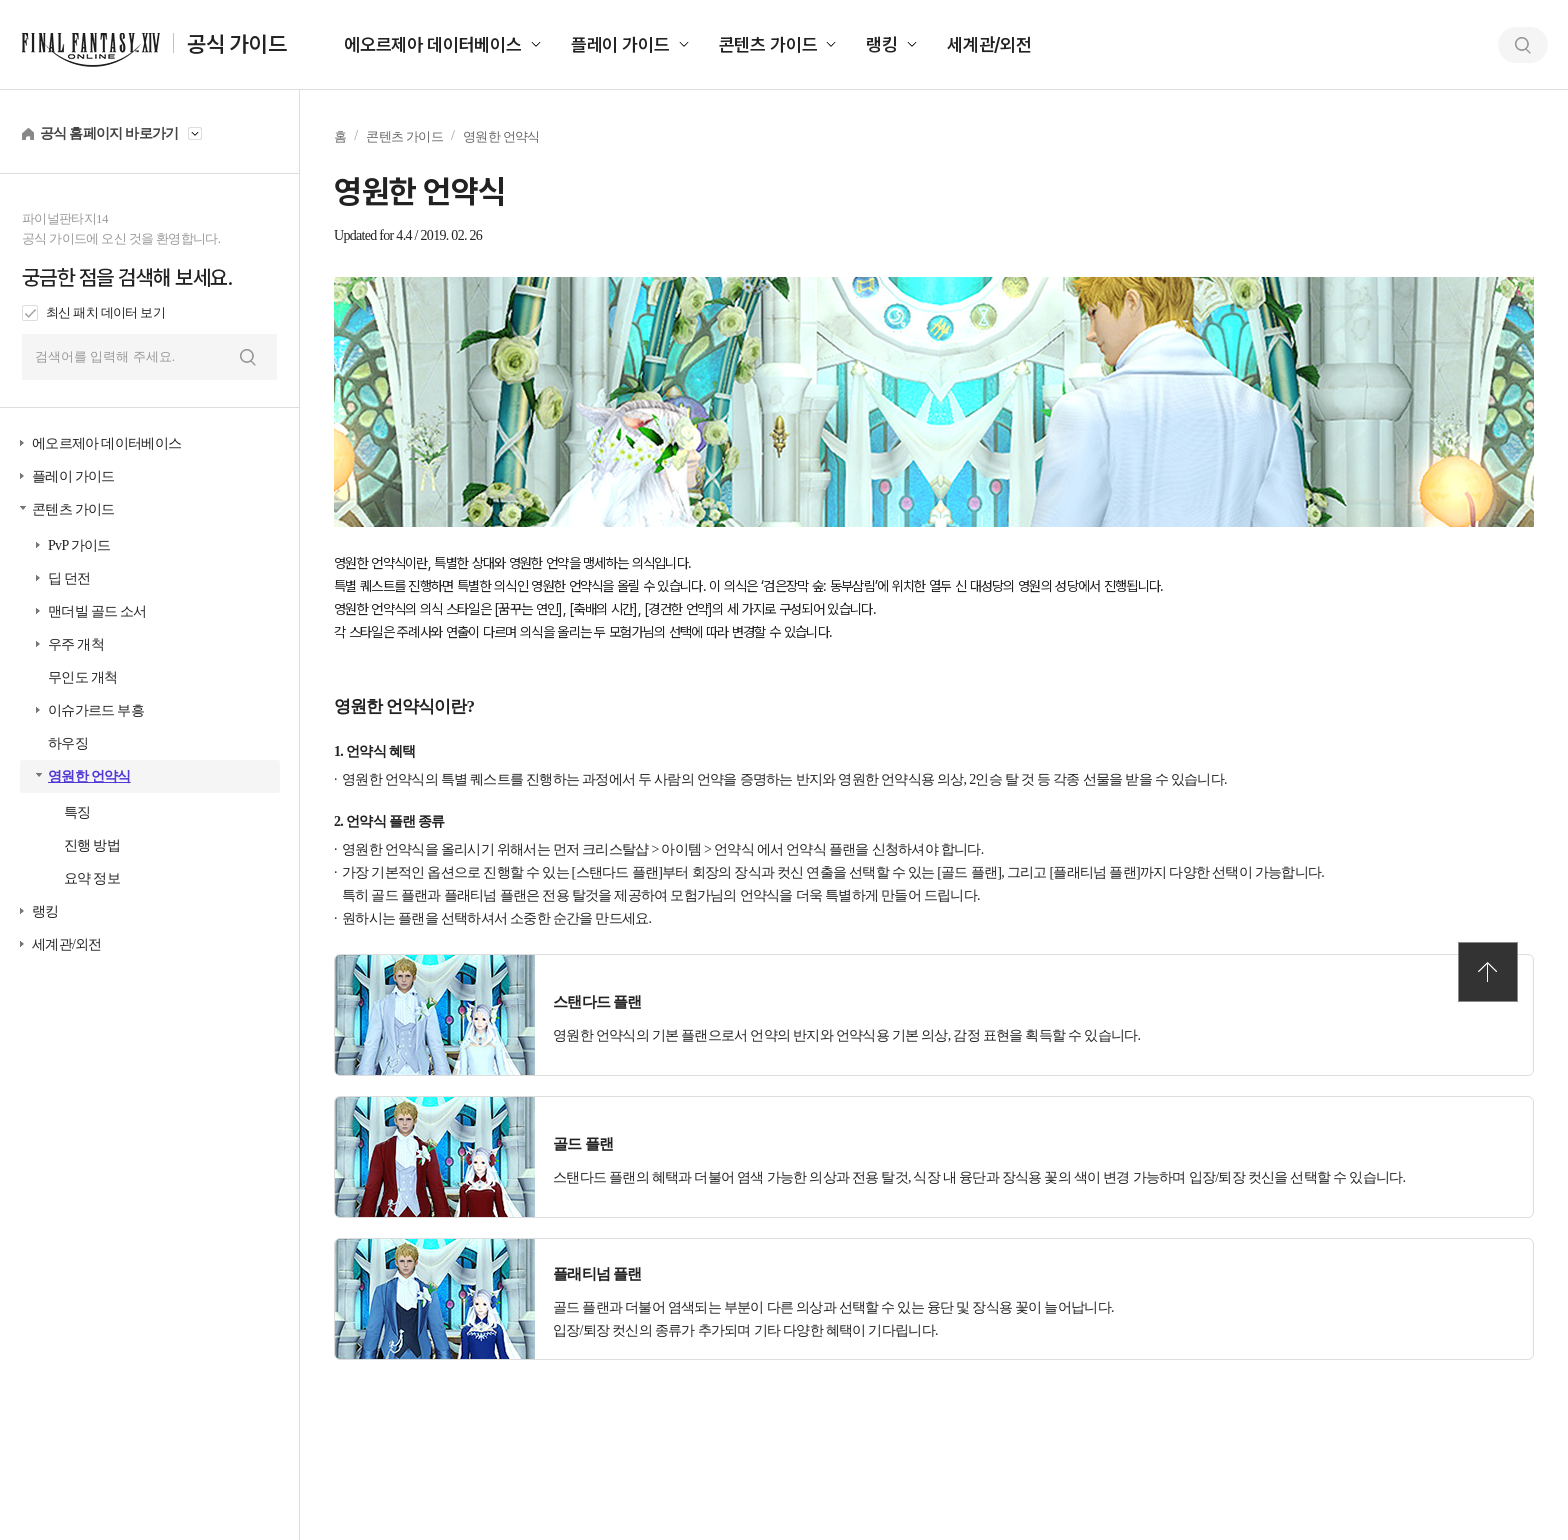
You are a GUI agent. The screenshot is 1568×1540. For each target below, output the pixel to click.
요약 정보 (92, 878)
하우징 (68, 743)
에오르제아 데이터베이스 (433, 44)
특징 (77, 812)
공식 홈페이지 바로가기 (109, 133)
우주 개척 (76, 644)
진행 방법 (92, 845)
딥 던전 (69, 578)
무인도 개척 (82, 677)
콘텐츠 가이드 (768, 44)
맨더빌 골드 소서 (97, 611)
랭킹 (882, 44)
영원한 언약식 (89, 776)
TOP (1488, 972)
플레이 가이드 (620, 44)
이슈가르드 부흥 (96, 710)
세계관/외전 (989, 44)
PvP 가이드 (79, 545)
